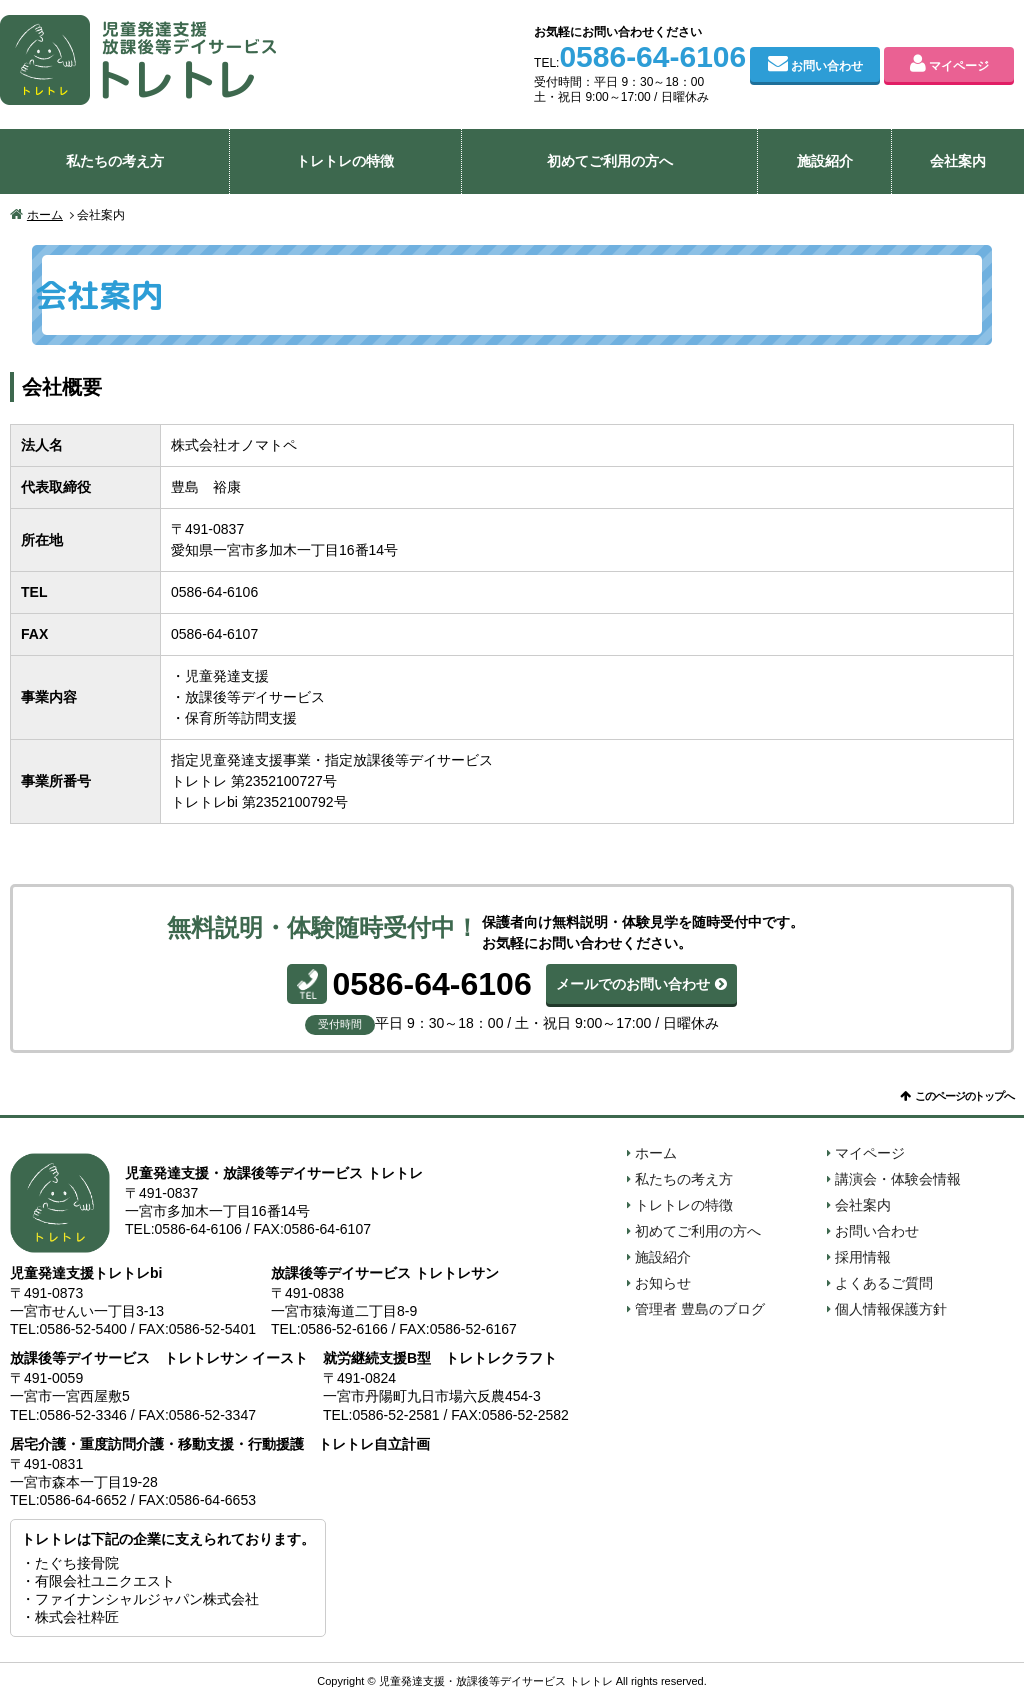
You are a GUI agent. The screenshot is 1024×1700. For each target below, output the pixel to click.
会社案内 (958, 161)
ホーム (45, 215)
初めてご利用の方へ (610, 161)
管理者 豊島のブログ (700, 1309)
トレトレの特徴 (345, 161)
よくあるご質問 (884, 1283)
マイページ (959, 66)
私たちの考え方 (115, 161)
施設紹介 (825, 161)
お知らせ (663, 1283)
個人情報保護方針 (891, 1309)
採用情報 (863, 1257)
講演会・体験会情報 (898, 1179)
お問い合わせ (827, 66)
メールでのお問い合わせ (633, 984)
